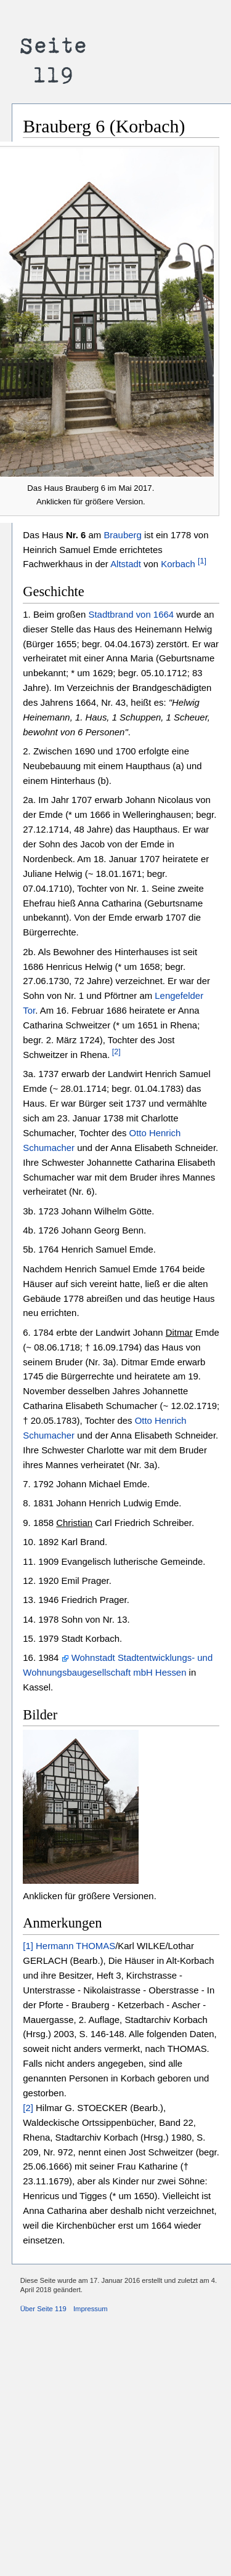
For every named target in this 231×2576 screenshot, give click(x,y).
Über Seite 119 (43, 2308)
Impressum (90, 2308)
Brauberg (122, 535)
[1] (202, 561)
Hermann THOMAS (75, 1945)
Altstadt (125, 564)
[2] (115, 1052)
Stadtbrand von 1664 (131, 614)
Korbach (178, 564)
